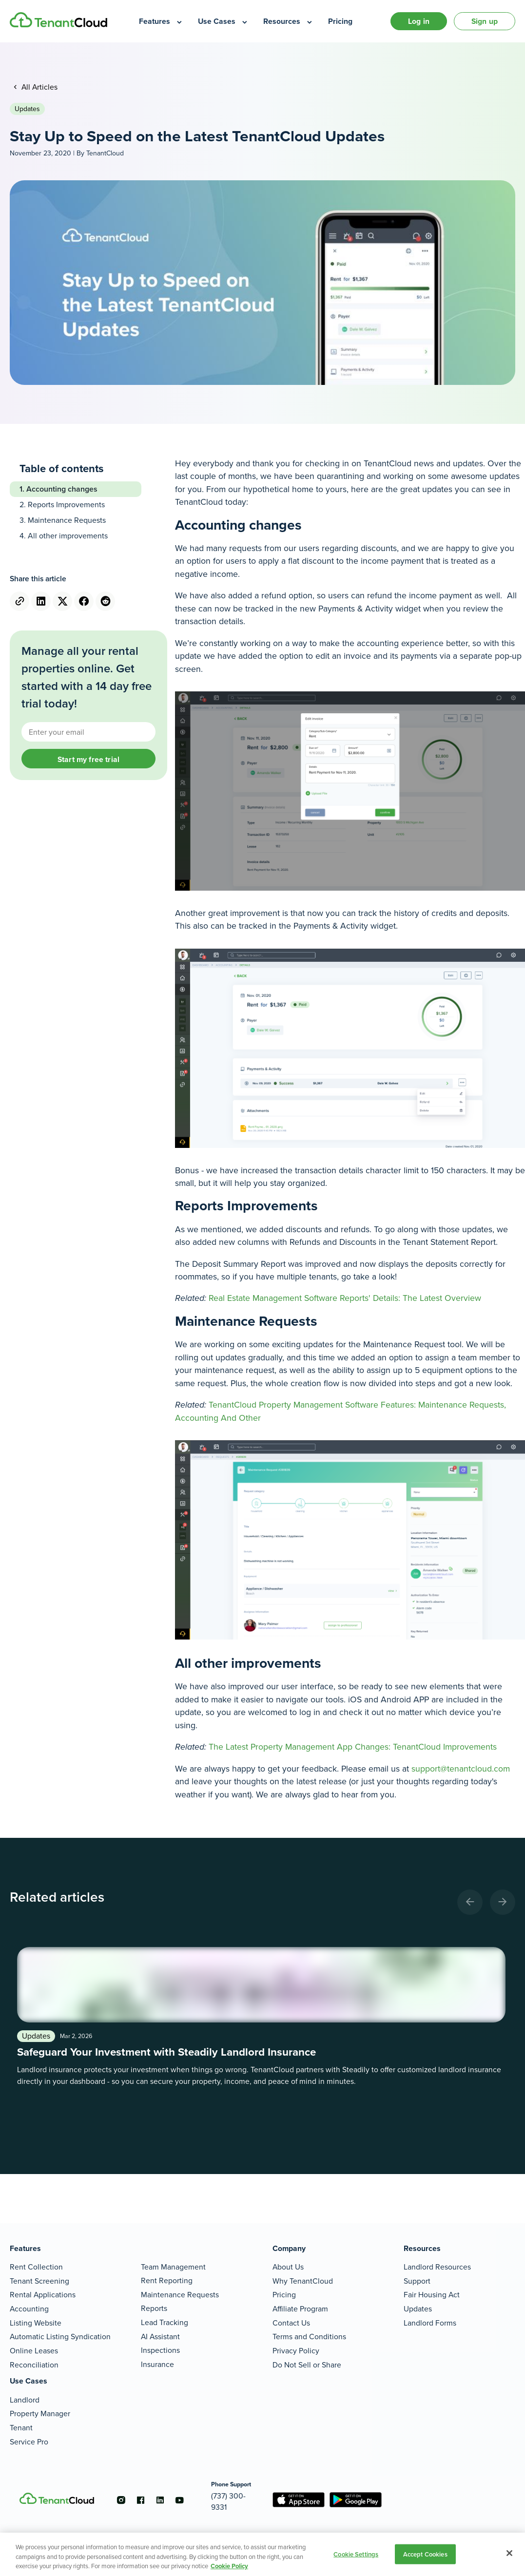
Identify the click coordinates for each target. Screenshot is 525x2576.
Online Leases (34, 2350)
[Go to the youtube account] (179, 2500)
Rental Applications (43, 2294)
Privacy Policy (295, 2350)
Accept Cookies (425, 2553)
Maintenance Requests (67, 520)
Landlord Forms (430, 2322)
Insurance (157, 2364)
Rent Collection (36, 2266)
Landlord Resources (437, 2266)
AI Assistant (160, 2336)
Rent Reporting (167, 2280)
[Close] (509, 2553)
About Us (288, 2266)
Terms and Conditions (309, 2336)
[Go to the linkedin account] (160, 2500)
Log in (418, 21)
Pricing (284, 2294)
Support (417, 2281)
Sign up (484, 21)
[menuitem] (161, 21)
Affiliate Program (300, 2308)
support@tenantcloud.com (460, 1768)
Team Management (173, 2266)
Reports (154, 2308)
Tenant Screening (39, 2281)
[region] (262, 2554)
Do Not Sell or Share (306, 2364)
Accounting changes (61, 489)
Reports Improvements (66, 504)
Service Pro (29, 2441)
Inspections (160, 2350)
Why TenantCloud (302, 2281)
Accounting (29, 2308)
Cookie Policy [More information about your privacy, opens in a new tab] (229, 2566)
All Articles (38, 87)
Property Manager (40, 2413)
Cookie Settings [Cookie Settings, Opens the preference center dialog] (355, 2553)
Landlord (24, 2399)
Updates (27, 109)
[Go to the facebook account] (140, 2500)
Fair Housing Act (432, 2294)
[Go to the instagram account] (121, 2500)
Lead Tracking (164, 2322)
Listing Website (35, 2322)
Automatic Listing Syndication (60, 2336)
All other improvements (69, 535)
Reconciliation (34, 2364)
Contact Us (291, 2322)
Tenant (21, 2427)
